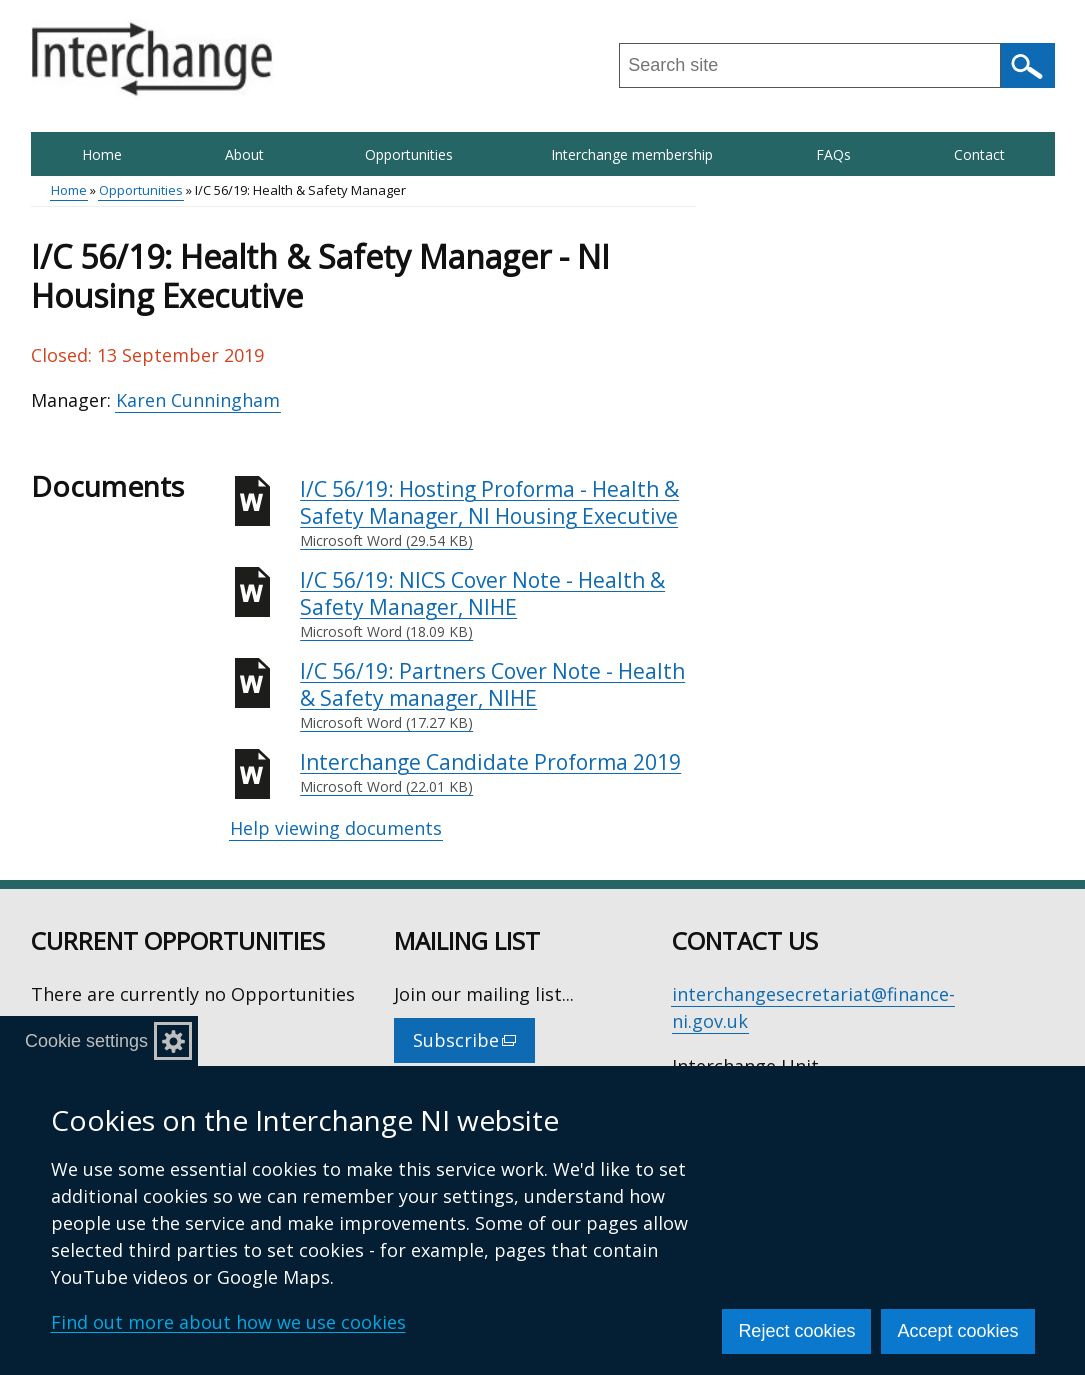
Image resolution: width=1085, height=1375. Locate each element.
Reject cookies (796, 1331)
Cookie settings (86, 1041)
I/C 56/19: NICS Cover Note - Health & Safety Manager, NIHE (498, 604)
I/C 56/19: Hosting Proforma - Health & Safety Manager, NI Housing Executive (498, 513)
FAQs (833, 154)
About (244, 154)
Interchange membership (632, 154)
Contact (979, 154)
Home (102, 154)
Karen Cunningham (198, 400)
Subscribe (474, 1045)
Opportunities (409, 154)
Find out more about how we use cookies (228, 1322)
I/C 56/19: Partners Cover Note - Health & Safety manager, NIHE (498, 695)
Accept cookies (957, 1331)
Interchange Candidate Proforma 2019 (498, 773)
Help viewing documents (336, 828)
